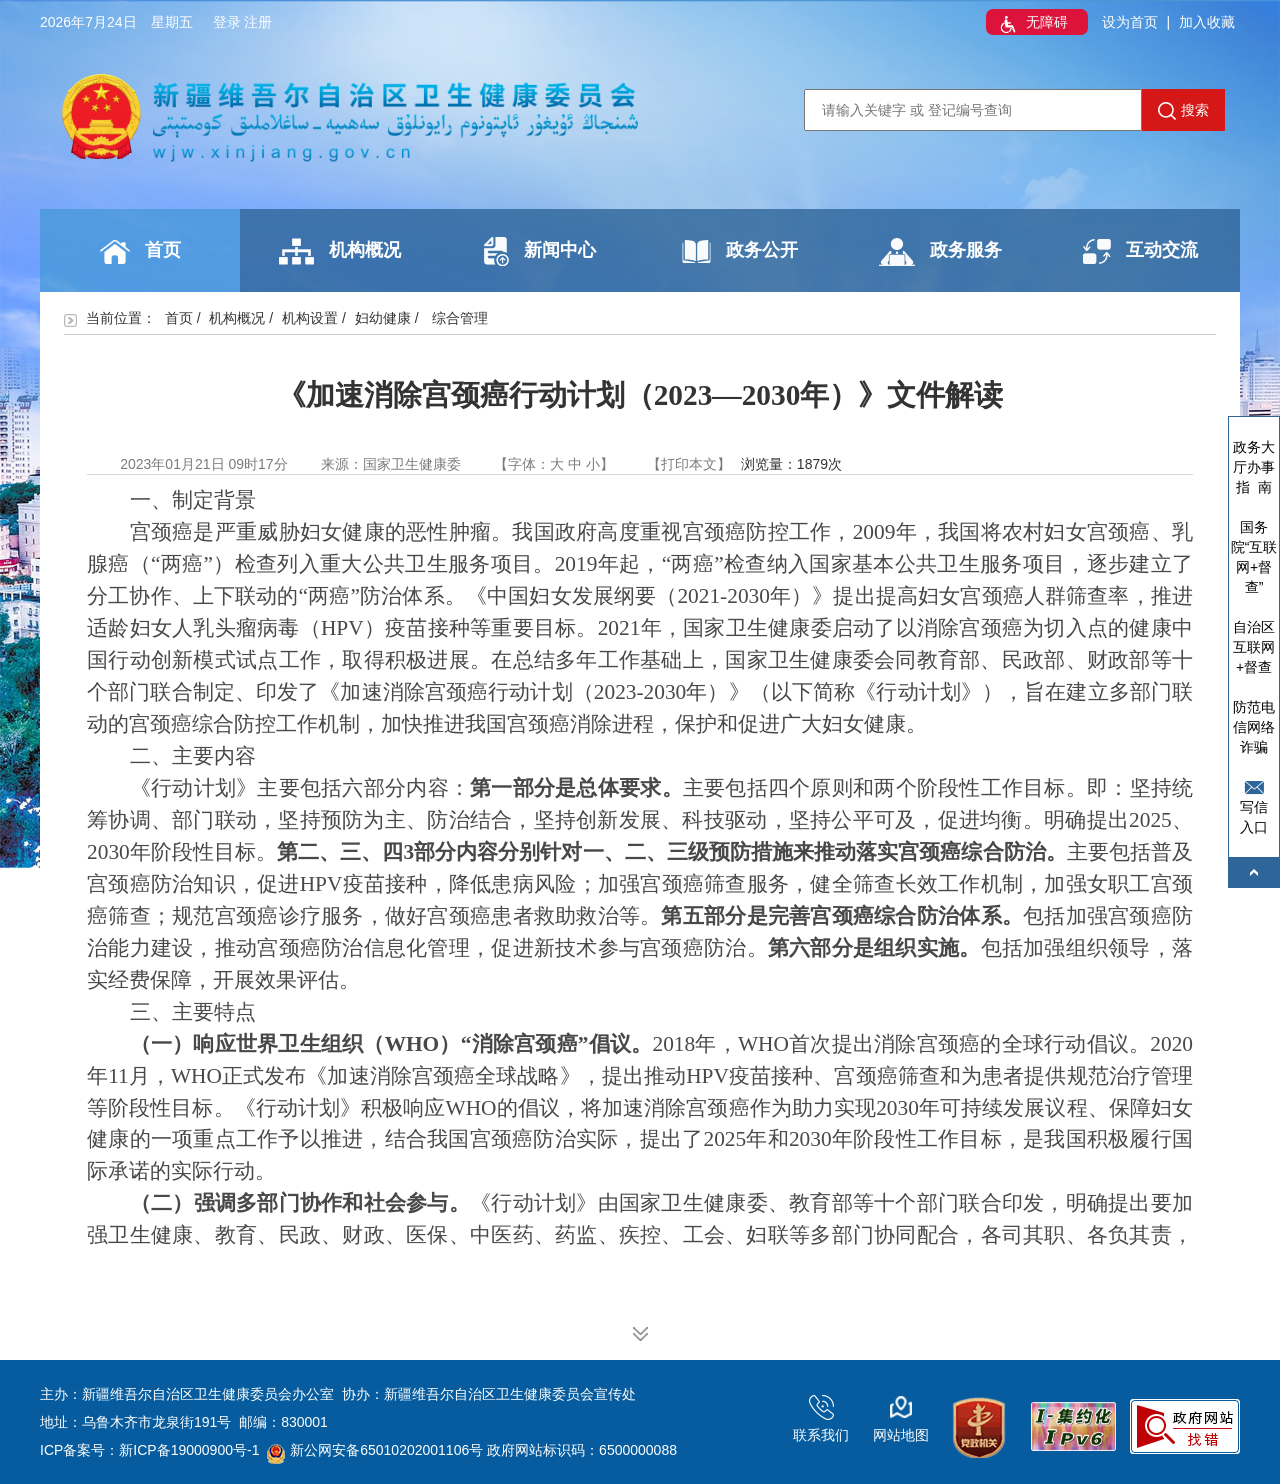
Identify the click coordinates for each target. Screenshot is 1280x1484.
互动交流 (1140, 251)
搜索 (1183, 111)
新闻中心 (540, 251)
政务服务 (940, 252)
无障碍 (1032, 24)
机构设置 (310, 318)
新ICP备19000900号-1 (189, 1450)
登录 (227, 22)
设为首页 (1130, 22)
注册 (258, 22)
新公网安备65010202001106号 (375, 1450)
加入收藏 (1207, 22)
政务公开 (740, 251)
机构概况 (340, 251)
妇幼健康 (383, 318)
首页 (140, 252)
